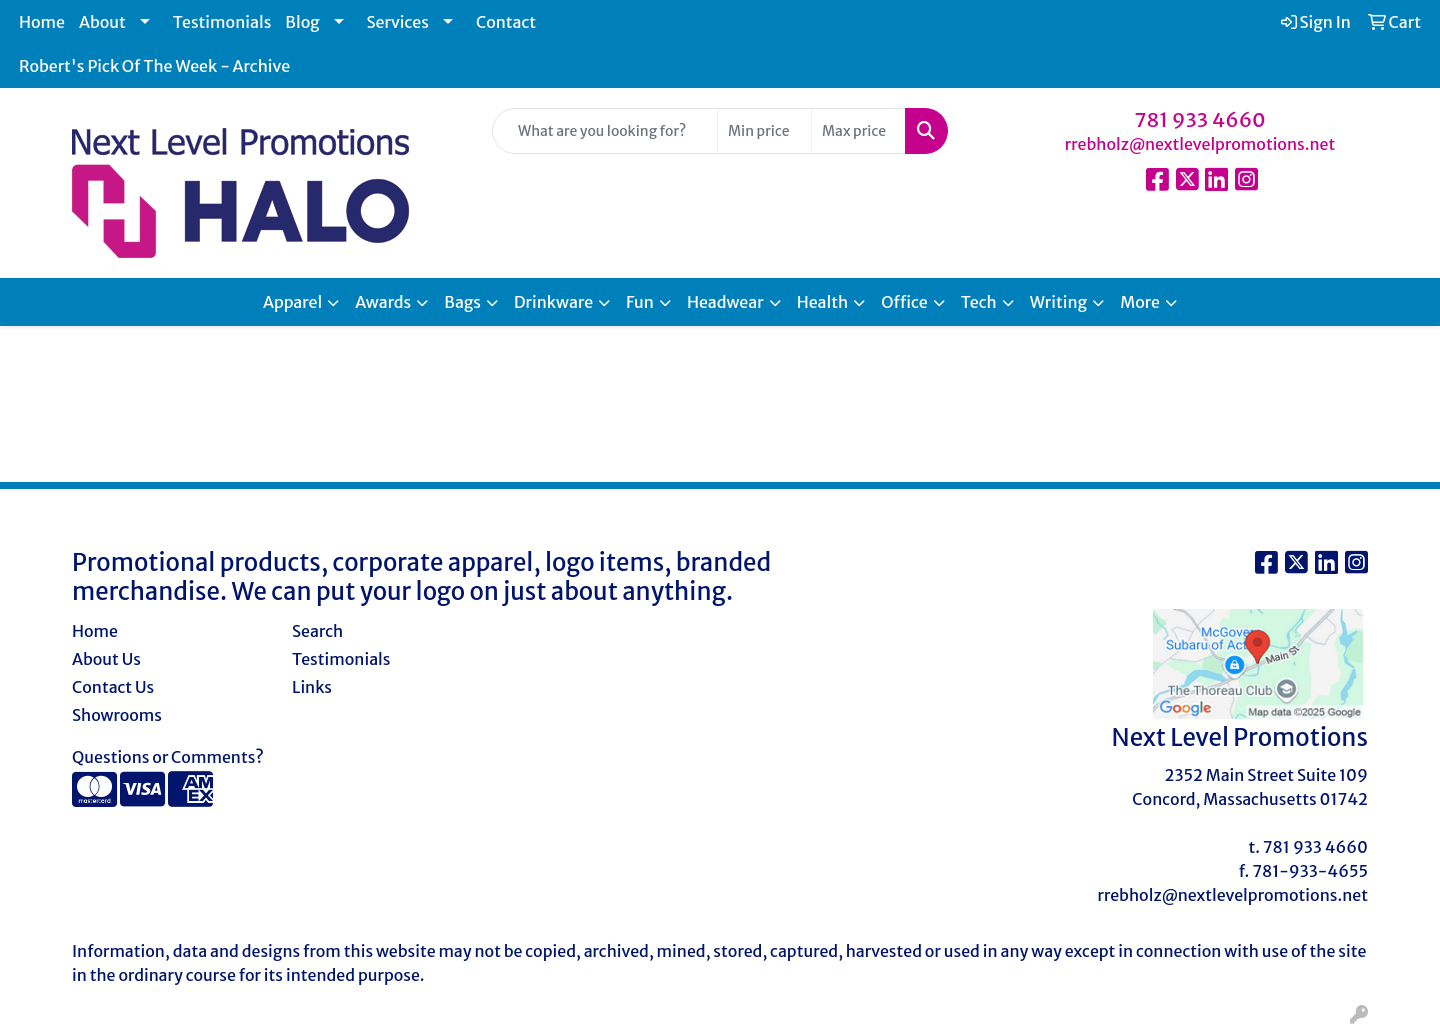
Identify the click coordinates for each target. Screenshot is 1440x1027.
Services (398, 22)
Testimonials (222, 22)
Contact (506, 22)
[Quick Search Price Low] (764, 131)
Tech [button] (979, 302)
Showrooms (117, 715)
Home (42, 22)
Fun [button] (640, 302)
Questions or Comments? (168, 757)
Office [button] (904, 302)
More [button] (1140, 302)
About (102, 22)
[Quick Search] (605, 131)
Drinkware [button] (553, 302)
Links (312, 687)
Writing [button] (1058, 302)
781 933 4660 (1200, 119)
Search (317, 631)
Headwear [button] (725, 302)
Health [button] (823, 302)
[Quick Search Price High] (858, 131)
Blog (302, 22)
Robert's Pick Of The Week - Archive (154, 66)
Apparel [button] (292, 302)
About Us (106, 659)
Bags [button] (462, 302)
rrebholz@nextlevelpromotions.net (1200, 144)
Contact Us (113, 687)
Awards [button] (383, 302)
